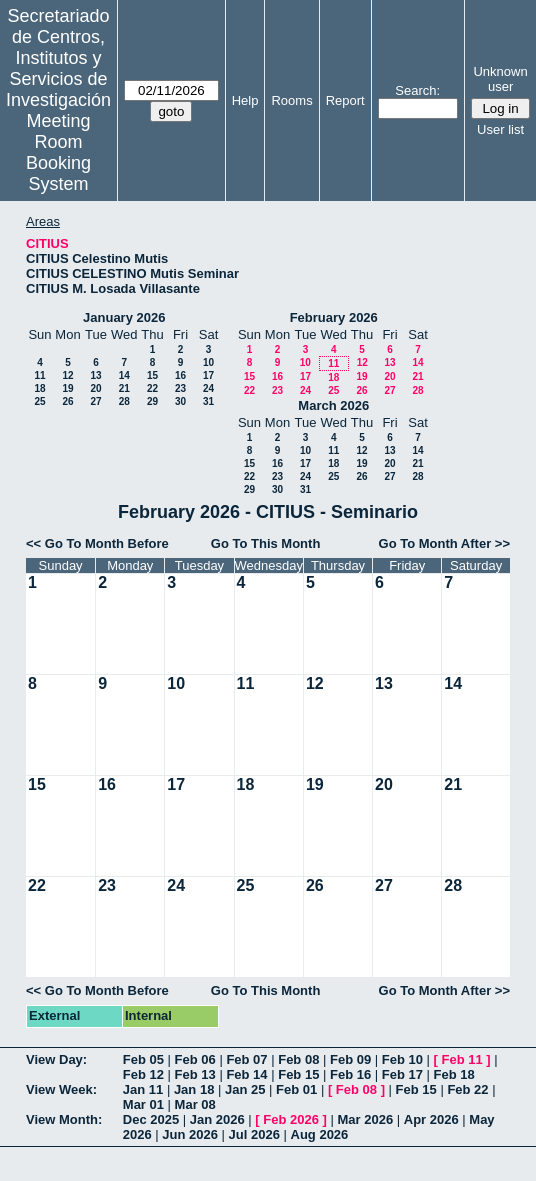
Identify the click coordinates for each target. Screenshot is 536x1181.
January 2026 (124, 317)
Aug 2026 (320, 1134)
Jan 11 (143, 1089)
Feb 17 (402, 1074)
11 (39, 375)
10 (208, 362)
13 (95, 375)
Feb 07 (246, 1059)
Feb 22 (467, 1089)
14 (124, 375)
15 (152, 375)
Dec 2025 (151, 1119)
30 (180, 401)
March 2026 (333, 405)
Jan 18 (194, 1089)
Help (245, 100)
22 (152, 388)
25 (39, 401)
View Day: (56, 1059)
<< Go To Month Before (97, 543)
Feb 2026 (291, 1119)
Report (345, 100)
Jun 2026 (190, 1134)
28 (124, 401)
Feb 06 (195, 1059)
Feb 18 (454, 1074)
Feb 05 (143, 1059)
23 (180, 388)
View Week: (61, 1089)
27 (95, 401)
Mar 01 (143, 1104)
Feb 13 (195, 1074)
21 (124, 388)
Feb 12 (143, 1074)
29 (152, 401)
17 (208, 375)
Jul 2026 (254, 1134)
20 (95, 388)
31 (208, 401)
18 (39, 388)
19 (67, 388)
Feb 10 (402, 1059)
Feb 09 (350, 1059)
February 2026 (334, 317)
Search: (417, 90)
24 (208, 388)
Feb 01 (296, 1089)
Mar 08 (195, 1104)
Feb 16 (350, 1074)
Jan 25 (245, 1089)
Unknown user (500, 79)
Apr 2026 (431, 1119)
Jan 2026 (217, 1119)
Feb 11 (462, 1059)
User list (500, 129)
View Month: (64, 1119)
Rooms (291, 100)
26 (67, 401)
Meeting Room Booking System (58, 152)
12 (67, 375)
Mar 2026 (366, 1119)
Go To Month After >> (444, 543)
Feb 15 (298, 1074)
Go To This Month (266, 543)
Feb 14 (246, 1074)
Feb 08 (298, 1059)
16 (180, 375)
